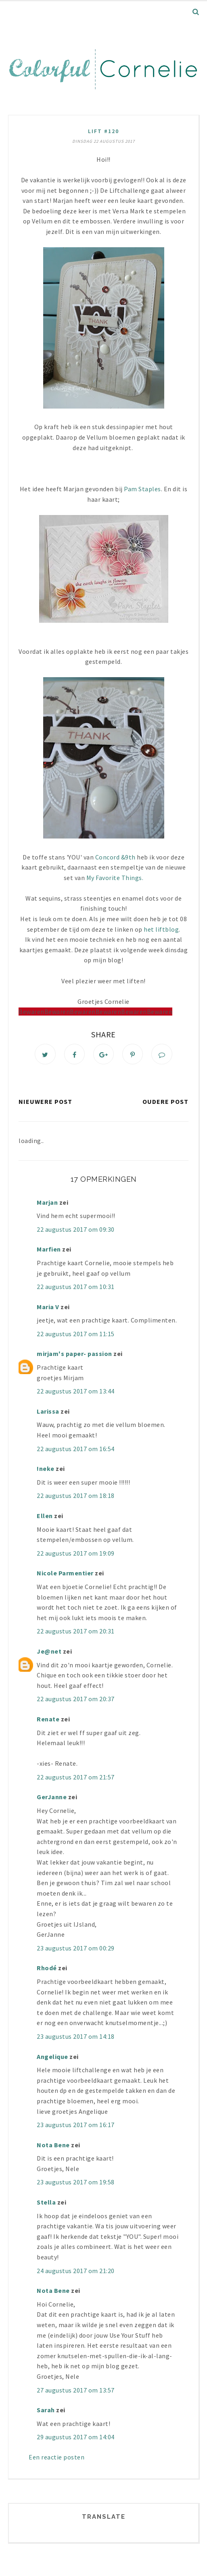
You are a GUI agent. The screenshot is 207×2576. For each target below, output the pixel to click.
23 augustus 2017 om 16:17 (76, 2126)
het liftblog (161, 929)
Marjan (48, 1203)
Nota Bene (53, 2146)
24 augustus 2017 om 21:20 (76, 2271)
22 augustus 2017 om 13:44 (76, 1392)
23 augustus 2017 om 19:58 (76, 2183)
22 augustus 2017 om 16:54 (76, 1449)
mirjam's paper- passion (74, 1355)
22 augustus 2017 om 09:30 (76, 1230)
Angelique (52, 2057)
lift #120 (103, 131)
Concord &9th (116, 857)
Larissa (48, 1412)
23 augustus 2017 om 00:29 (76, 1949)
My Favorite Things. (115, 878)
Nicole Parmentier (65, 1574)
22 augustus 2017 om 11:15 (76, 1335)
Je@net (49, 1652)
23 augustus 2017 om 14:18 (76, 2038)
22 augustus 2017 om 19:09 (76, 1554)
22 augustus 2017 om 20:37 (76, 1700)
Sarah (46, 2411)
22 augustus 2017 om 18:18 (76, 1497)
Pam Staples (142, 489)
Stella (46, 2203)
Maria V (48, 1308)
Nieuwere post (45, 1103)
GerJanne (52, 1798)
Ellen (45, 1517)
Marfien (49, 1250)
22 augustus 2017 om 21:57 (76, 1778)
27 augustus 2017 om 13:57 (76, 2391)
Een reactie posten (56, 2458)
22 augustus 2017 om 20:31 (76, 1632)
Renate (48, 1720)
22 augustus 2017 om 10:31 (76, 1288)
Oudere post (165, 1103)
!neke (45, 1470)
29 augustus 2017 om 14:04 (76, 2438)
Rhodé (47, 1969)
